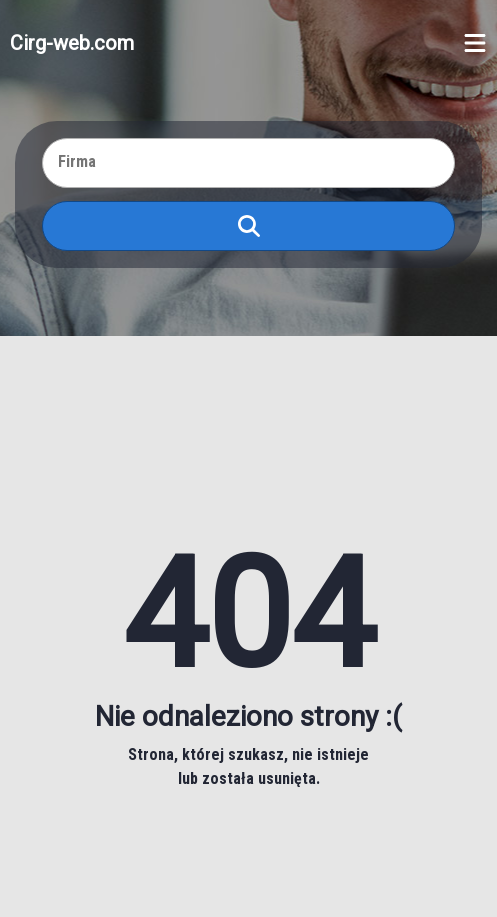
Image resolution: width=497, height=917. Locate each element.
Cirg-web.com (72, 43)
